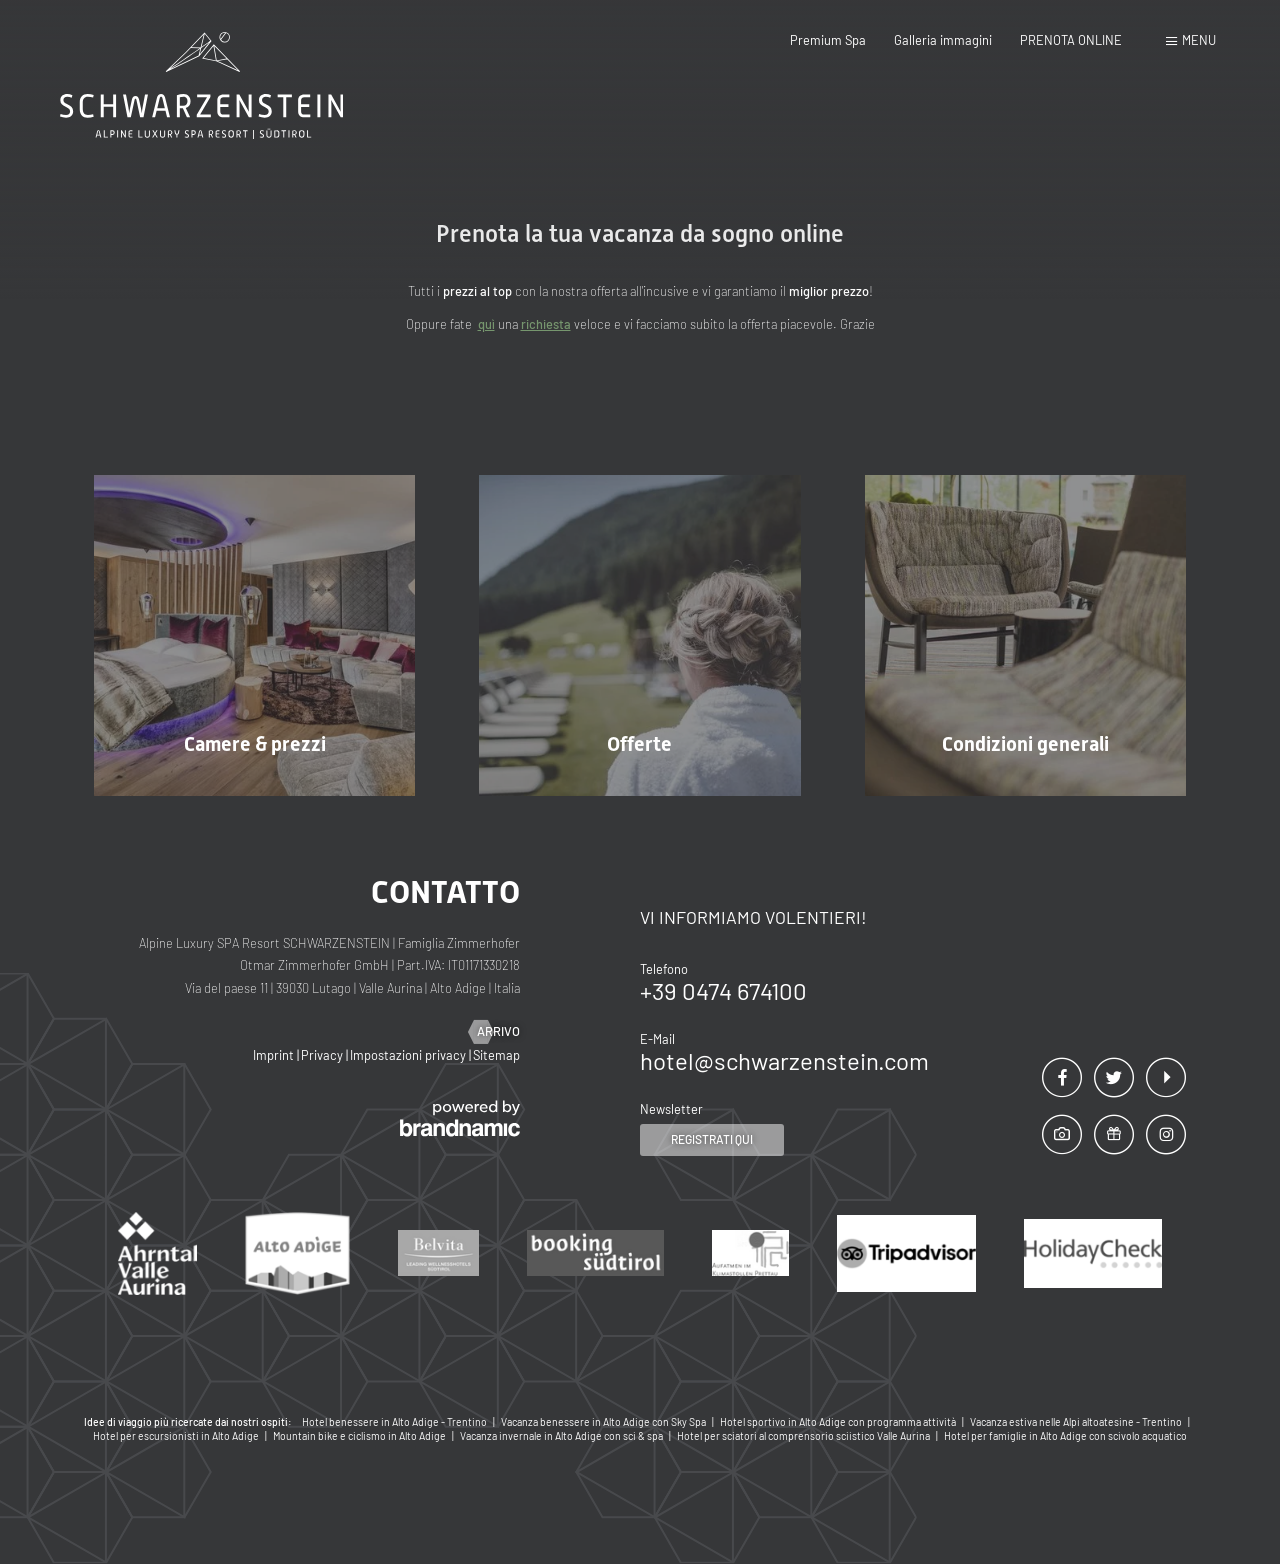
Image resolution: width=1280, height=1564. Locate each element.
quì (486, 324)
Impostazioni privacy (409, 1055)
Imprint (275, 1055)
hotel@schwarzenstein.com (784, 1060)
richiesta (546, 324)
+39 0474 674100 (723, 990)
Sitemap (496, 1055)
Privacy (323, 1055)
